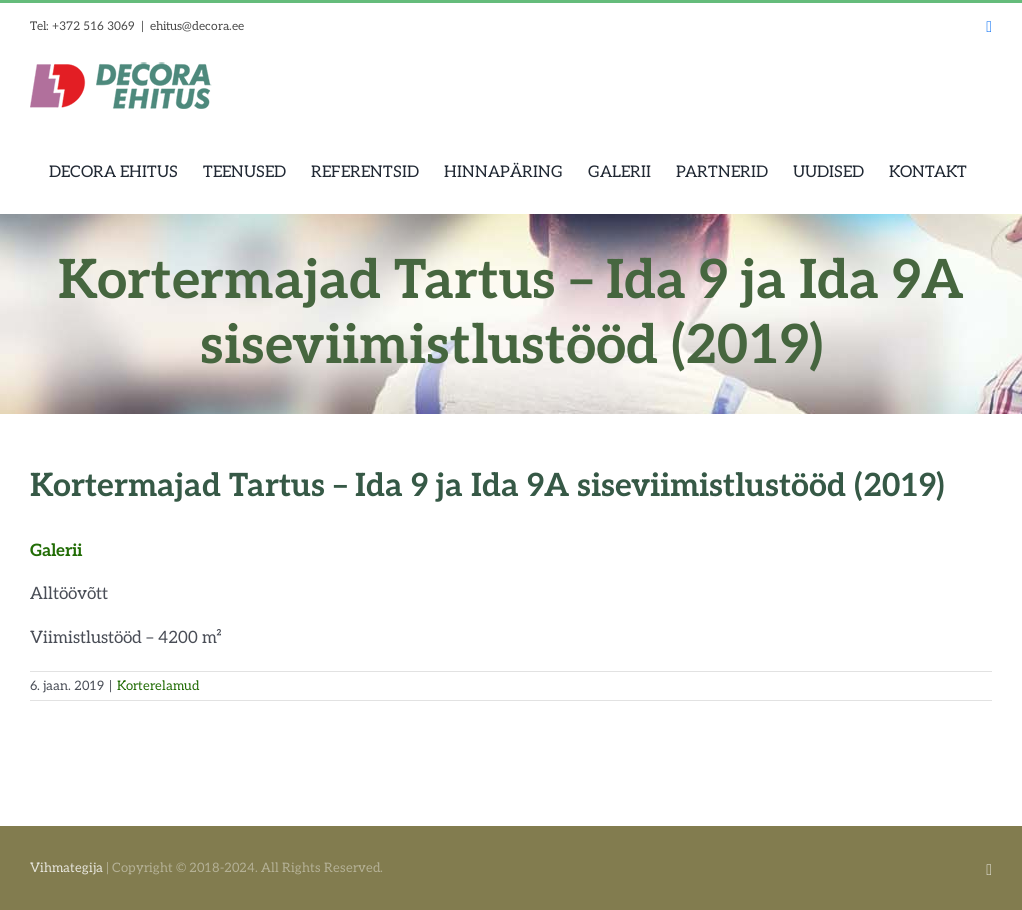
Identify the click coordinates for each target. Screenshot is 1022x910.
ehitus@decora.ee (197, 26)
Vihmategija (66, 868)
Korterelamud (158, 686)
